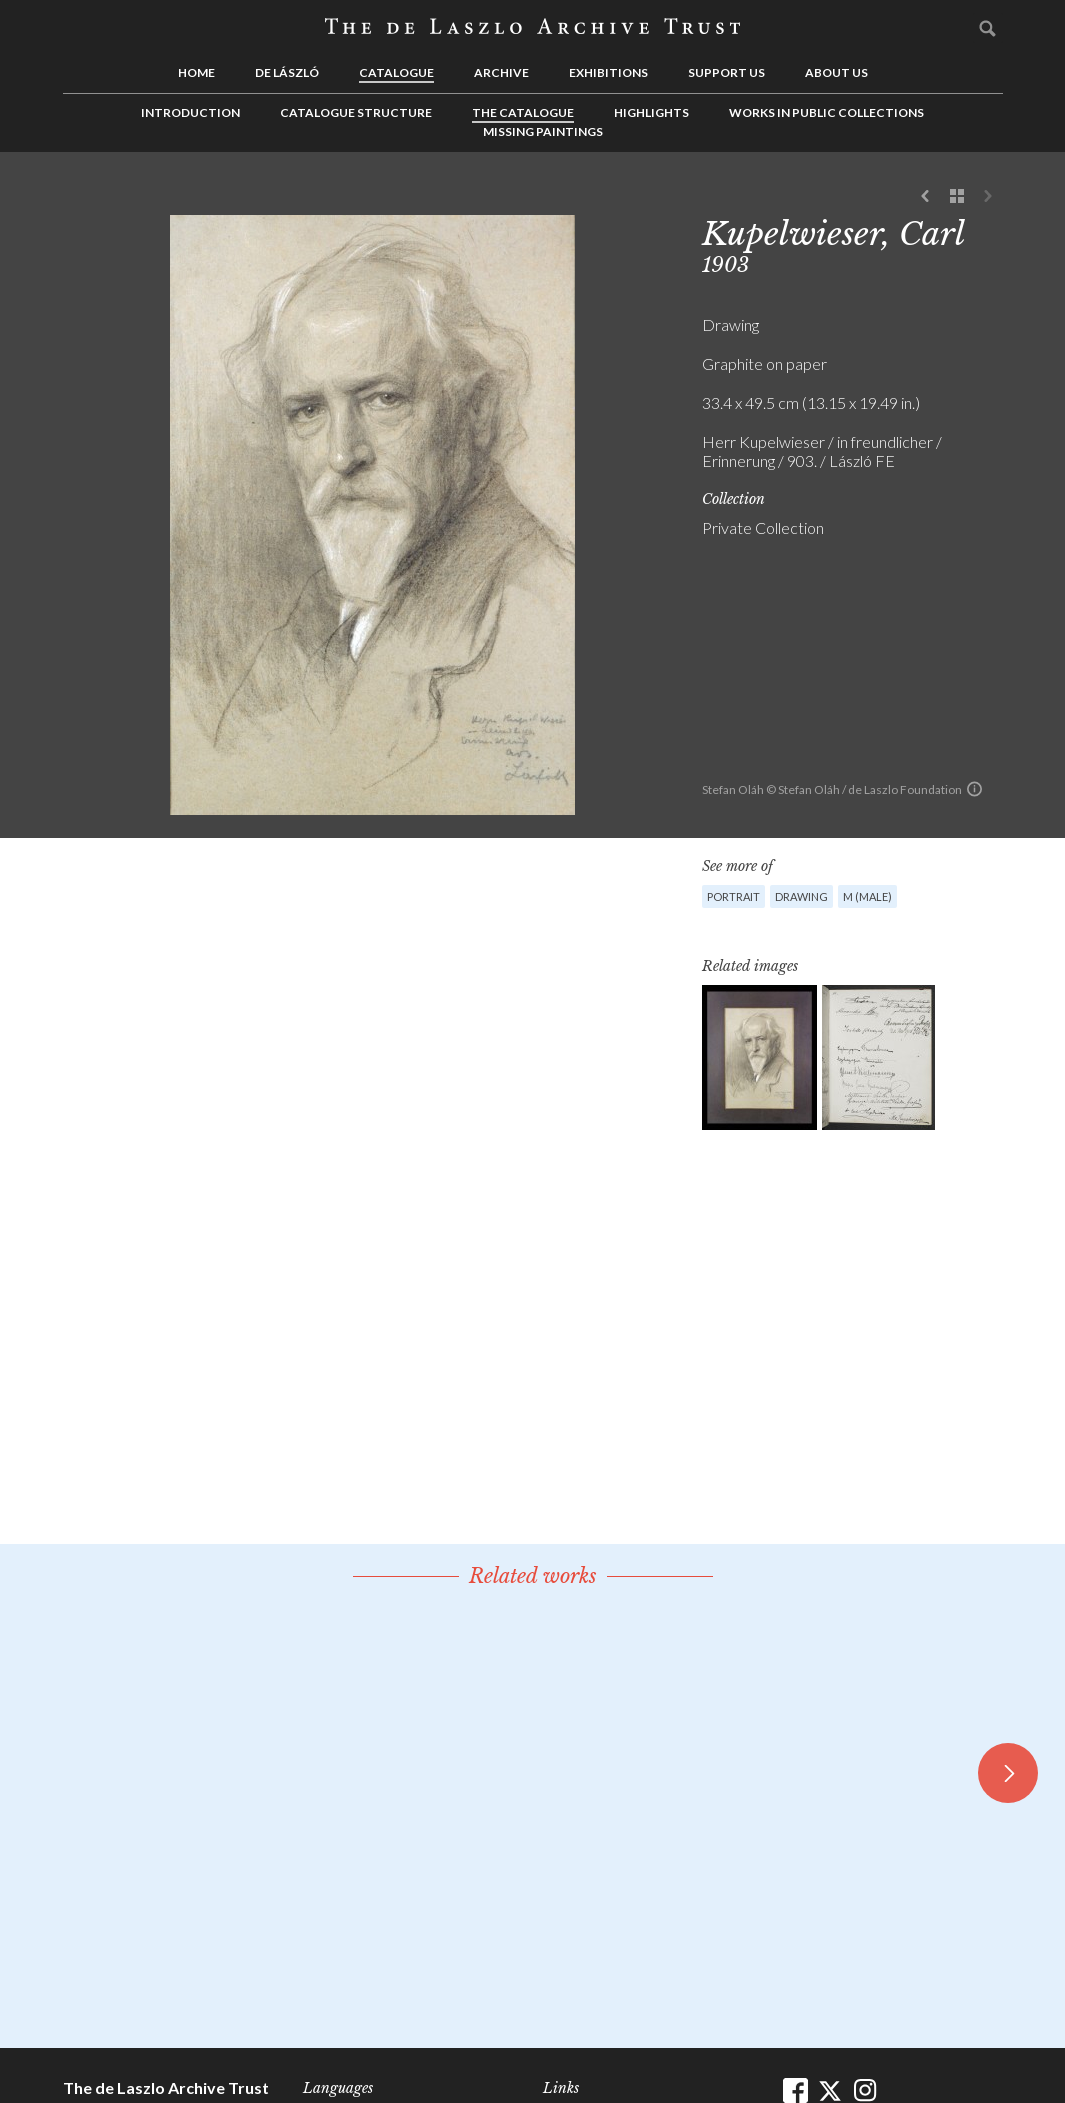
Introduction (190, 112)
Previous (926, 197)
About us (836, 72)
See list (957, 197)
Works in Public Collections (826, 112)
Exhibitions (608, 72)
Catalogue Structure (356, 112)
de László (287, 72)
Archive (501, 72)
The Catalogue (523, 112)
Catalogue (396, 72)
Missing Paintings (543, 131)
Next (988, 197)
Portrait (733, 896)
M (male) (867, 896)
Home (196, 72)
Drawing (801, 896)
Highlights (651, 112)
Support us (726, 72)
